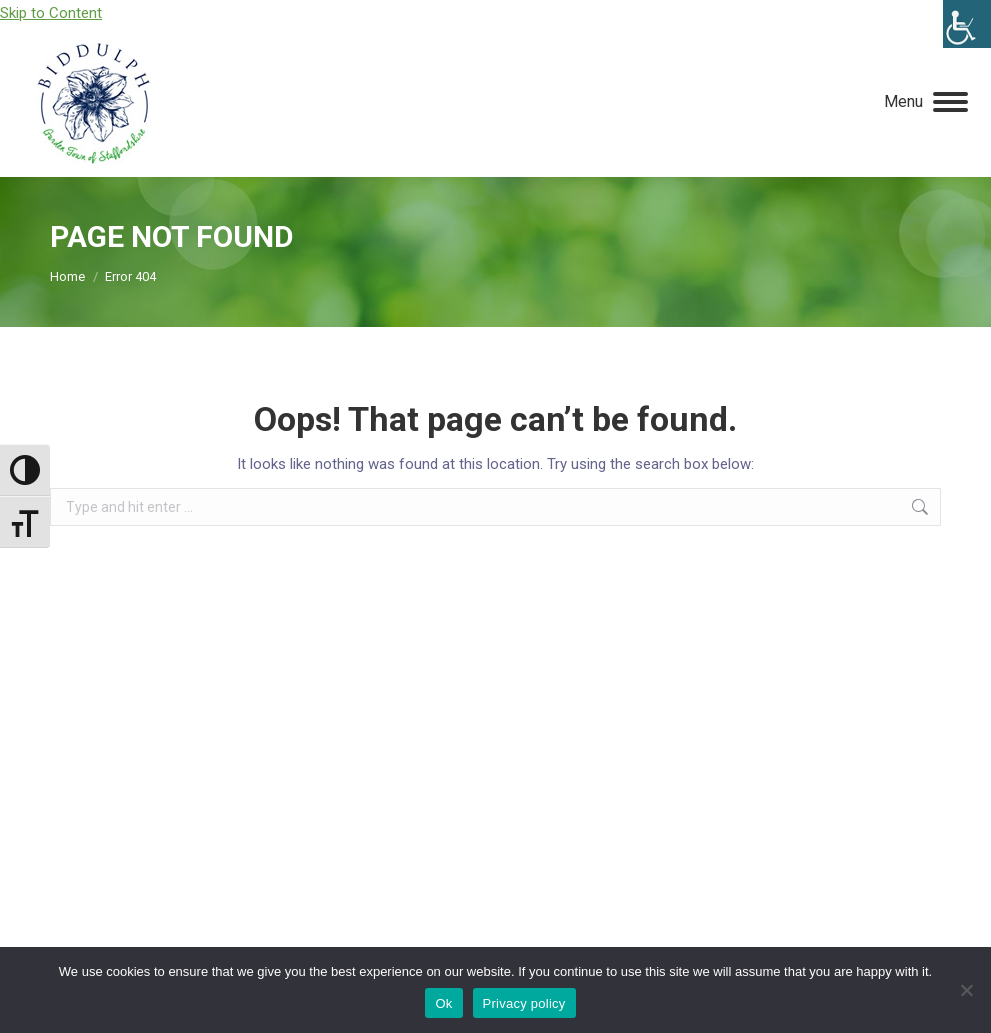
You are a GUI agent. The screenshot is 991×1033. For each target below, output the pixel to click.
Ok (443, 1003)
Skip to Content (51, 13)
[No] (966, 990)
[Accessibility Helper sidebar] (967, 24)
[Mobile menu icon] (926, 102)
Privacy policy (524, 1003)
